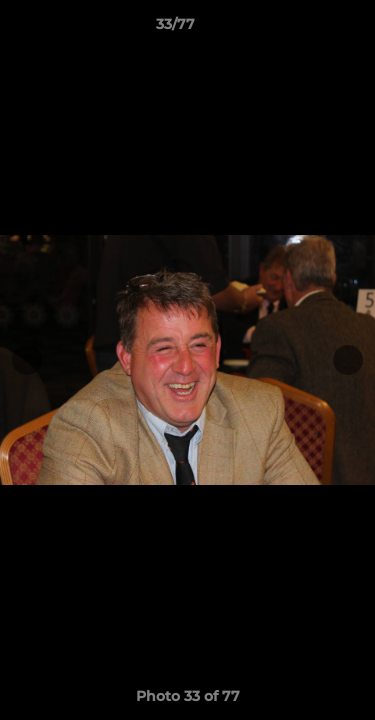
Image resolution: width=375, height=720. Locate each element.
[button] (303, 29)
